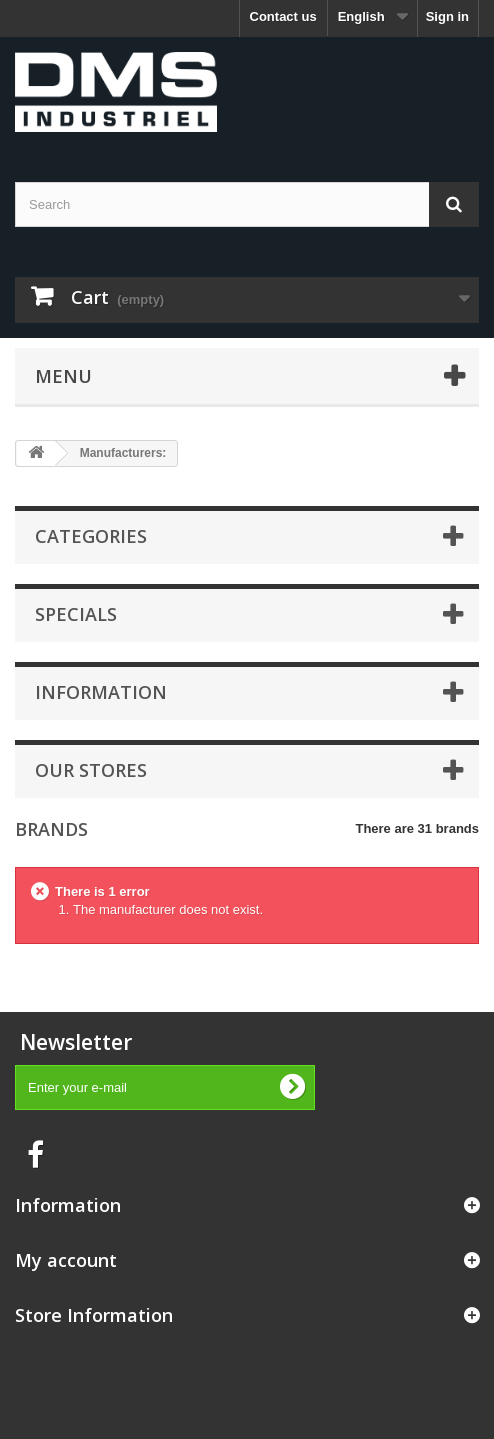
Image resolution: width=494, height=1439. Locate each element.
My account (66, 1260)
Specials (76, 614)
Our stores (91, 770)
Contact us (283, 16)
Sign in (447, 16)
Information (101, 692)
